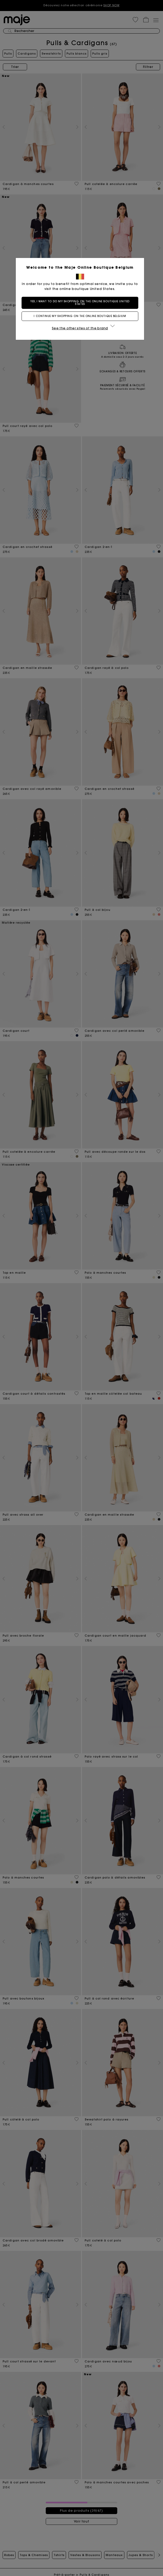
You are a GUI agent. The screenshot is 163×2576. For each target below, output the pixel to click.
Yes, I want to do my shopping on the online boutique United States (81, 303)
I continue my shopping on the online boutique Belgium (81, 316)
